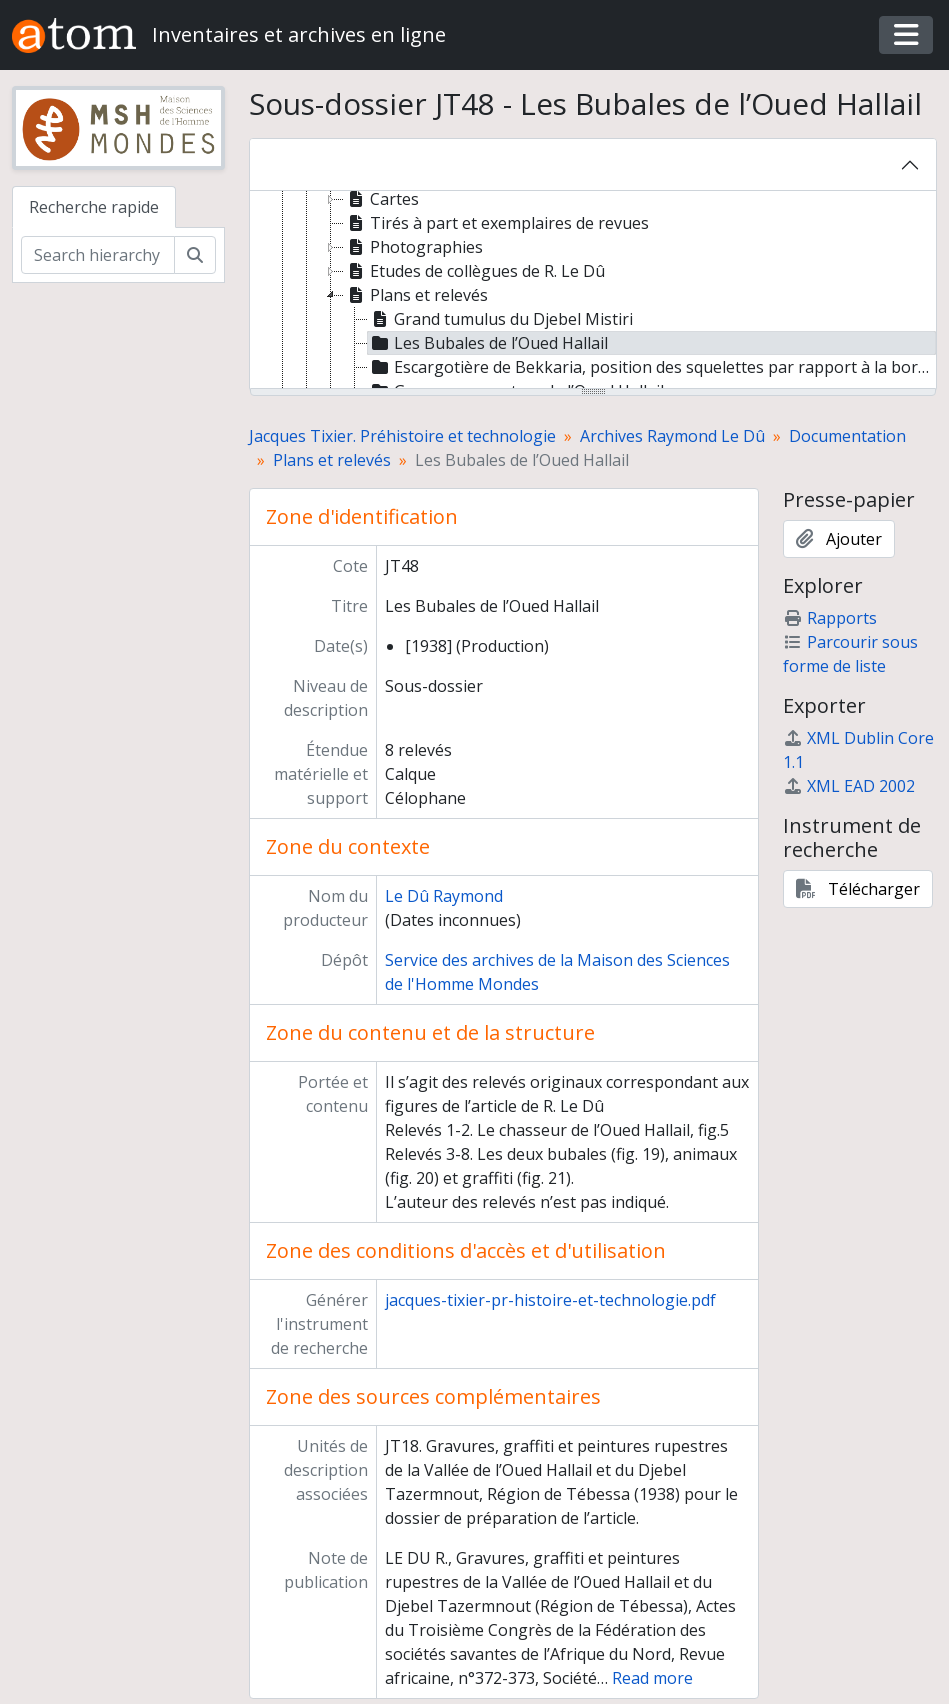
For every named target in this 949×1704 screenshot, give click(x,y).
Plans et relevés (332, 460)
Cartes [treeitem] (381, 199)
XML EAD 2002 (849, 786)
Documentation (847, 436)
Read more (652, 1678)
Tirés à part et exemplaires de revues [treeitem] (496, 223)
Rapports (830, 618)
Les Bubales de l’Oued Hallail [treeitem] (488, 343)
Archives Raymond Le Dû (672, 436)
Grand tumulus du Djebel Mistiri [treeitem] (500, 319)
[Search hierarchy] (98, 255)
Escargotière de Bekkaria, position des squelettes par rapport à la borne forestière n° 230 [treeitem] (652, 367)
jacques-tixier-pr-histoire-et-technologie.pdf (550, 1300)
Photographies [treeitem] (413, 247)
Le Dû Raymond (444, 896)
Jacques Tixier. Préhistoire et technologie (402, 436)
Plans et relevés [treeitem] (416, 295)
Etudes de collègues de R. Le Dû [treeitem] (474, 271)
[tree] (593, 291)
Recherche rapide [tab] (94, 207)
